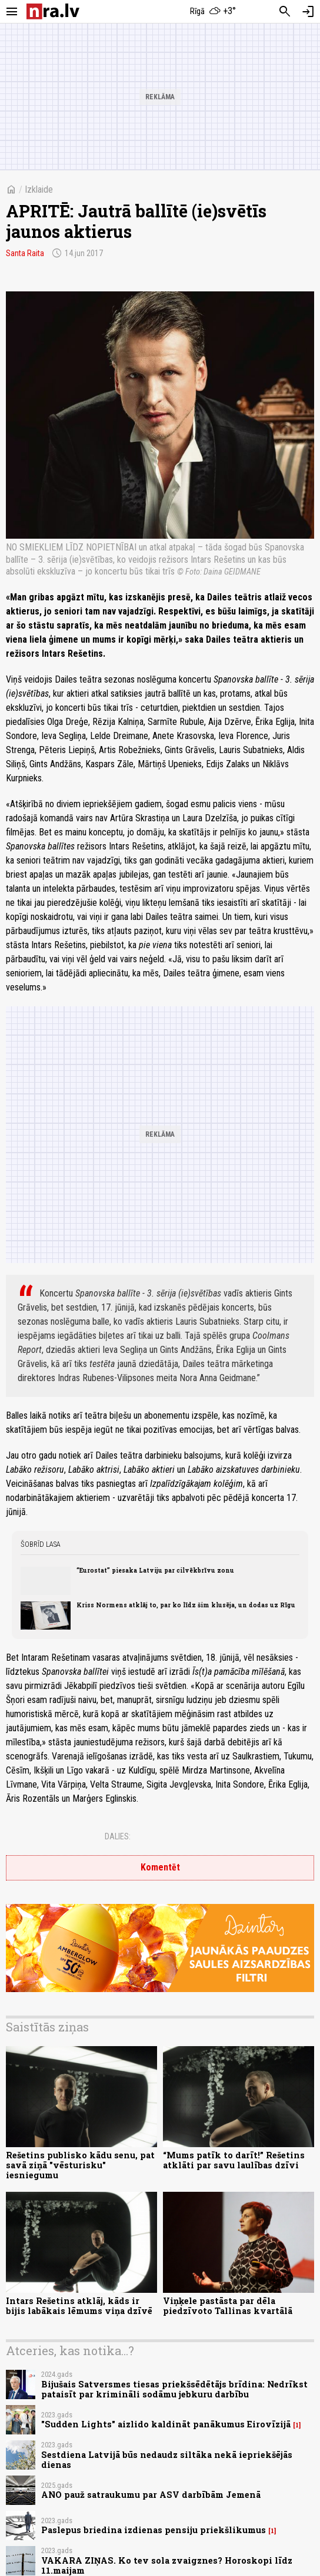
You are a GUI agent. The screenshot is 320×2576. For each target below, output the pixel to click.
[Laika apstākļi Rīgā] (213, 11)
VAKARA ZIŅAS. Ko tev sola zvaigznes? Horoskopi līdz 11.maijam (166, 2565)
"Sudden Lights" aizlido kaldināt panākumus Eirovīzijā (166, 2424)
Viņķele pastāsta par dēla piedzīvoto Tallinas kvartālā (227, 2305)
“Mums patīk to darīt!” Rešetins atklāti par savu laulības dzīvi (234, 2160)
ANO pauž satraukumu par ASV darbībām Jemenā (151, 2494)
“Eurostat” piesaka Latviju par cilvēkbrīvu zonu (155, 1570)
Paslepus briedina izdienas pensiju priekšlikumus (153, 2529)
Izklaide (39, 189)
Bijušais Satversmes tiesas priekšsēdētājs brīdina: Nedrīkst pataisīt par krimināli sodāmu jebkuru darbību (174, 2389)
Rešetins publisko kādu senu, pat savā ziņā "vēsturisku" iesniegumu (80, 2165)
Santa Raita (25, 253)
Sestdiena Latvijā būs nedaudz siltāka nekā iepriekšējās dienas (166, 2459)
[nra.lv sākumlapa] (52, 11)
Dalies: (118, 1836)
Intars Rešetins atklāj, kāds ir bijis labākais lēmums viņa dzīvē (79, 2305)
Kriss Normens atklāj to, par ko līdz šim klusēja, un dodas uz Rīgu (185, 1605)
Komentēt (160, 1867)
